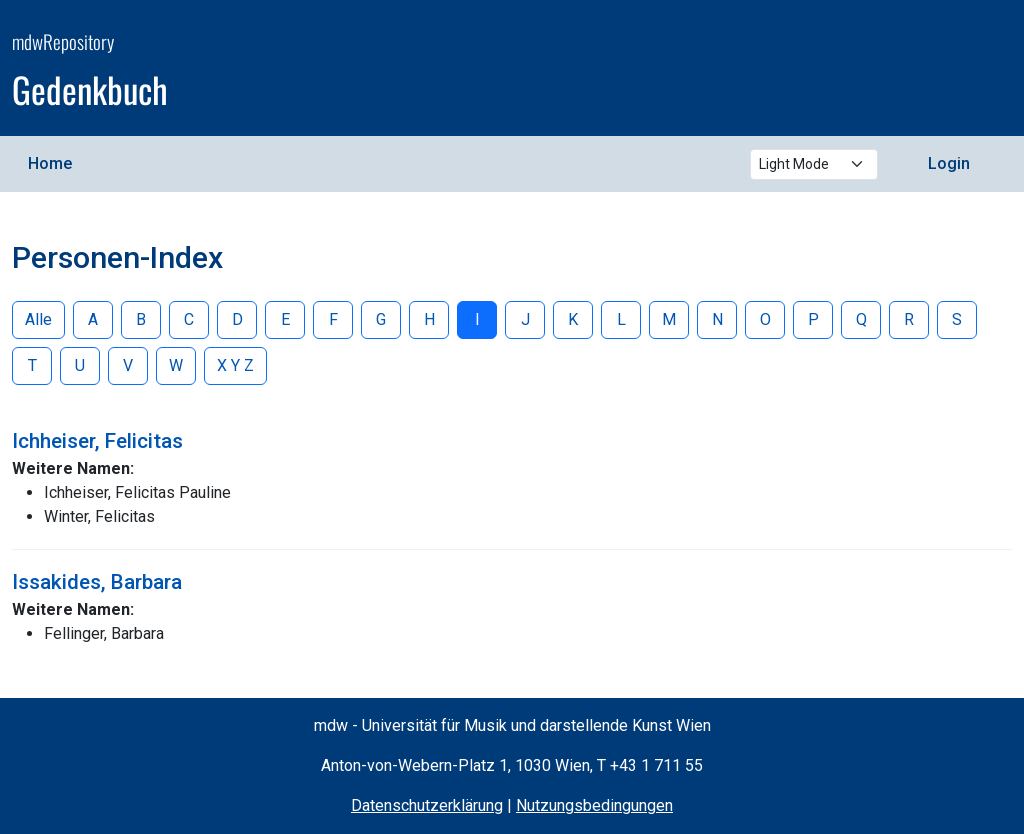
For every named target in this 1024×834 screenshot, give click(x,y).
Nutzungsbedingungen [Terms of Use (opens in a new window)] (594, 805)
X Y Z (235, 365)
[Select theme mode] (814, 164)
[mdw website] (952, 70)
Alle (38, 319)
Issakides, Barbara (97, 582)
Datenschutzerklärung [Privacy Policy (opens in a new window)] (427, 805)
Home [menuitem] (50, 163)
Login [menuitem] (949, 163)
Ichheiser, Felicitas (97, 441)
